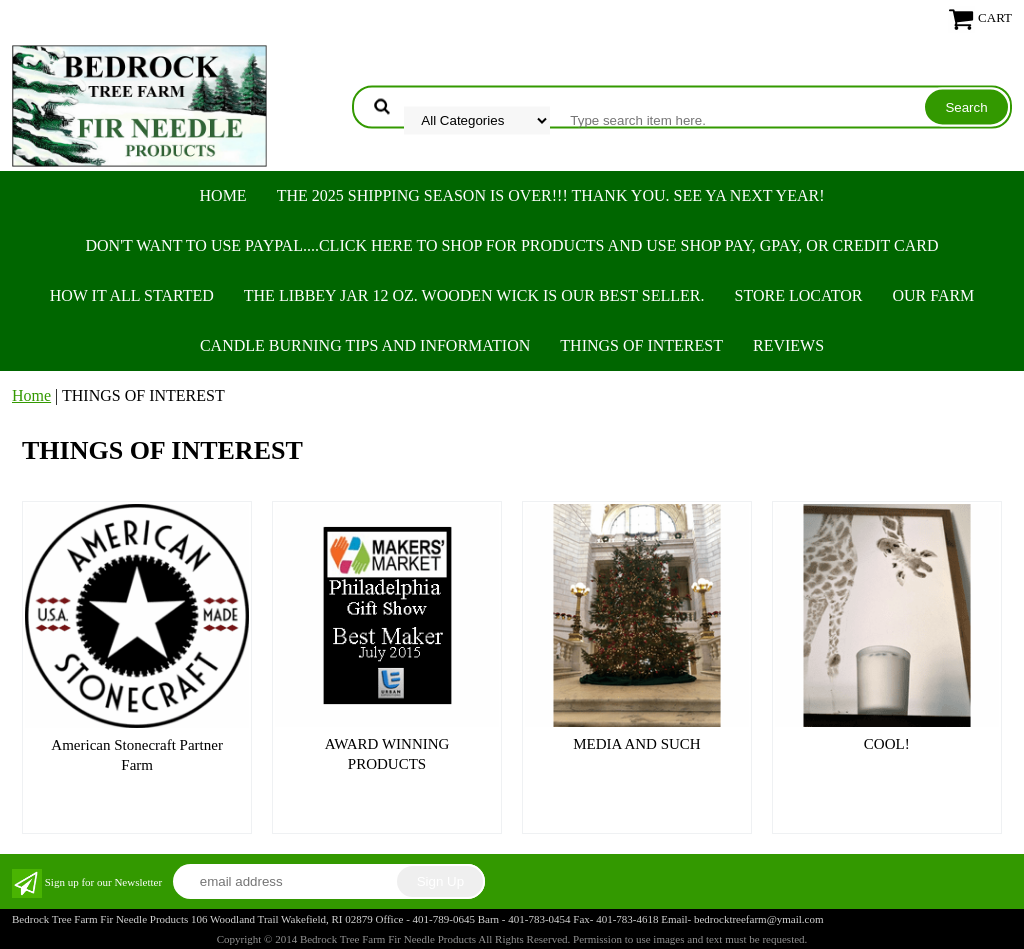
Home (223, 195)
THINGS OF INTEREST (641, 345)
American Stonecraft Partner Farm (137, 755)
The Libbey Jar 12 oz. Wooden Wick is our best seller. (474, 295)
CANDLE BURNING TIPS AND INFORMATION (365, 345)
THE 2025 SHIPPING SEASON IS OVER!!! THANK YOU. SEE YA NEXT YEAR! (551, 195)
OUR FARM (933, 295)
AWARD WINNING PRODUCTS (387, 754)
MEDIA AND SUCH (637, 744)
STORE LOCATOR (799, 295)
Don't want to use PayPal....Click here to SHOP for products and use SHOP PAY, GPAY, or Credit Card (511, 245)
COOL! (887, 744)
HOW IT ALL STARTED (132, 295)
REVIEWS (788, 345)
